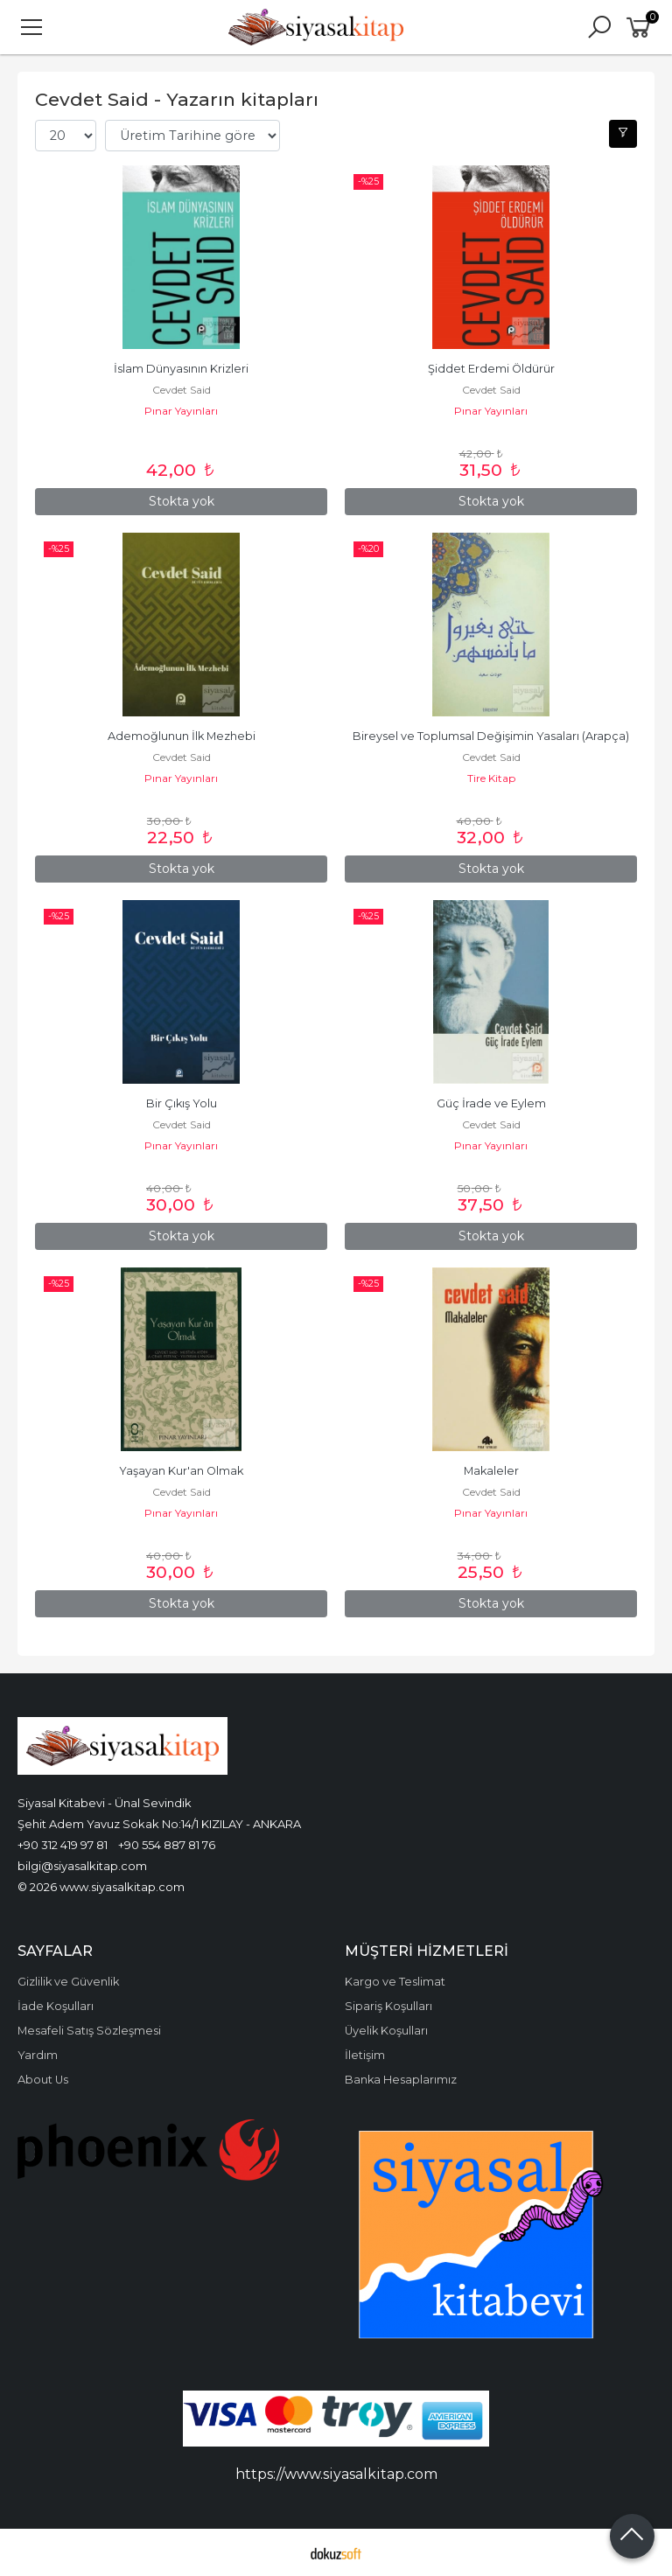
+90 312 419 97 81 (63, 1845)
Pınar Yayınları (181, 410)
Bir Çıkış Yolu (181, 1103)
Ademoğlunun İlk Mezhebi (182, 736)
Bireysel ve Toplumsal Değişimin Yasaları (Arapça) (491, 736)
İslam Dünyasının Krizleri (181, 368)
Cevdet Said (181, 389)
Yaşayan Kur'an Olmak (181, 1470)
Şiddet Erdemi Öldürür (491, 368)
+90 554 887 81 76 (166, 1845)
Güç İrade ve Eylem (491, 1103)
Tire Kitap (491, 778)
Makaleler (491, 1470)
